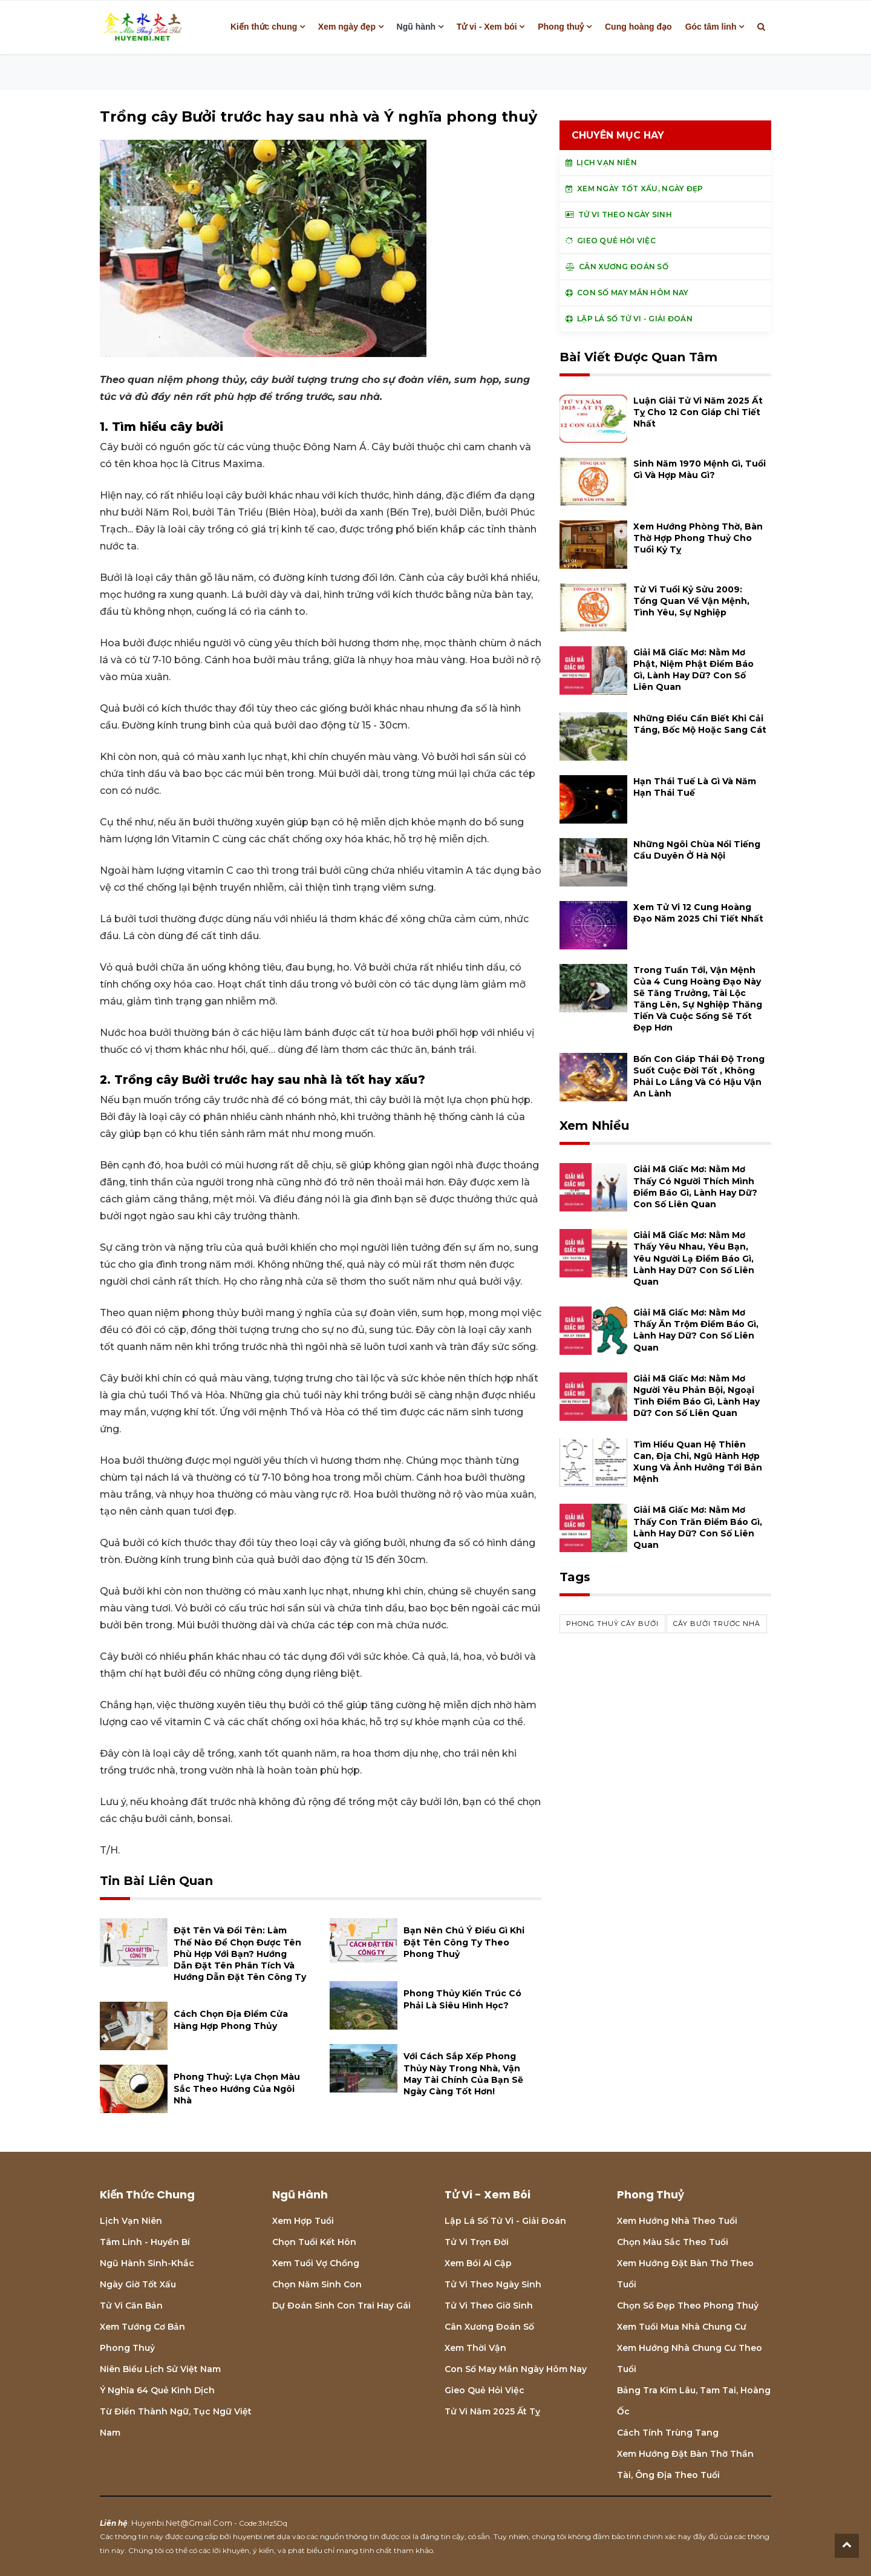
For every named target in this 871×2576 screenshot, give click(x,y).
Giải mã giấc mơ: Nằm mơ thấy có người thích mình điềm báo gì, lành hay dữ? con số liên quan (695, 1187)
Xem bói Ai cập (478, 2263)
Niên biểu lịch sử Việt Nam (160, 2369)
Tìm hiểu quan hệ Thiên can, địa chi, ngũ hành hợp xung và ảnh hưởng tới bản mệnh (697, 1462)
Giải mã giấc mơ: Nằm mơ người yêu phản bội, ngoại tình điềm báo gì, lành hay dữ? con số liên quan (696, 1396)
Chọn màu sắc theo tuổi (672, 2242)
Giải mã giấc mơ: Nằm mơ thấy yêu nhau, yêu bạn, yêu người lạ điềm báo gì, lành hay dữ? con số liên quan (693, 1258)
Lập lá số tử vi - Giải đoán (505, 2220)
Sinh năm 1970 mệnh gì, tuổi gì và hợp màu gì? (699, 469)
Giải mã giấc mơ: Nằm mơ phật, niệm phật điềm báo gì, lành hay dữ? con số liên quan (693, 670)
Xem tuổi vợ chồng (315, 2263)
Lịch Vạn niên (131, 2220)
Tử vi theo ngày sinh (493, 2284)
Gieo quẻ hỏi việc (484, 2390)
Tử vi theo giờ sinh (489, 2305)
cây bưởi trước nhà (716, 1623)
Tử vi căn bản (131, 2305)
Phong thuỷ (561, 26)
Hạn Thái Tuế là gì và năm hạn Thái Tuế (694, 787)
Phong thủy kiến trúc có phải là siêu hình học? (462, 1999)
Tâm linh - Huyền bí (145, 2242)
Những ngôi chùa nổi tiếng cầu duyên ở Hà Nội (696, 850)
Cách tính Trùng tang (668, 2432)
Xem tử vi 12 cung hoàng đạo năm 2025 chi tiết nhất (698, 913)
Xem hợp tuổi (303, 2220)
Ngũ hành (416, 26)
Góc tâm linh (711, 26)
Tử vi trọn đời (477, 2242)
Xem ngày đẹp (347, 26)
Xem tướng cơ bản (142, 2326)
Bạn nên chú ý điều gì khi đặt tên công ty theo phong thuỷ (463, 1942)
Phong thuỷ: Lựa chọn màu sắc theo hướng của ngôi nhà (237, 2088)
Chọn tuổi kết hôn (314, 2242)
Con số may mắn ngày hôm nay (516, 2369)
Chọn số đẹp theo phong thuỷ (687, 2305)
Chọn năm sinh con (317, 2284)
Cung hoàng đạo (638, 26)
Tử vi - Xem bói (487, 26)
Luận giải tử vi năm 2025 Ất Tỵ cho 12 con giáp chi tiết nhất (698, 412)
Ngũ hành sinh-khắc (147, 2263)
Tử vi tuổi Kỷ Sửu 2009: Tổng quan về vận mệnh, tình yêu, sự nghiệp (691, 601)
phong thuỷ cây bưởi (612, 1623)
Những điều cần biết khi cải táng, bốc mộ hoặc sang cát (699, 724)
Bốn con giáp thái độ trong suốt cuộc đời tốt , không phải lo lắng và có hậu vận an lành (699, 1077)
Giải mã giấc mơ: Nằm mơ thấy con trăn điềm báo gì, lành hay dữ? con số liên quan (697, 1527)
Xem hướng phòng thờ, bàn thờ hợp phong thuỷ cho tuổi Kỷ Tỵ (698, 538)
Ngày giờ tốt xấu (138, 2284)
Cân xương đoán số (489, 2326)
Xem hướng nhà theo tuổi (677, 2220)
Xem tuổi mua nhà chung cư (681, 2326)
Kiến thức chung (263, 26)
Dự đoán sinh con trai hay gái (341, 2305)
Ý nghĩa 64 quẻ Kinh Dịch (157, 2390)
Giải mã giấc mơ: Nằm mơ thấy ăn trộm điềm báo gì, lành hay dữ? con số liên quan (695, 1330)
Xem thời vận (475, 2347)
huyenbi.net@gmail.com (181, 2523)
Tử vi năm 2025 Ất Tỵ (492, 2411)
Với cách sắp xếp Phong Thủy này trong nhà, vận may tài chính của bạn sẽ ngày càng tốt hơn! (463, 2074)
